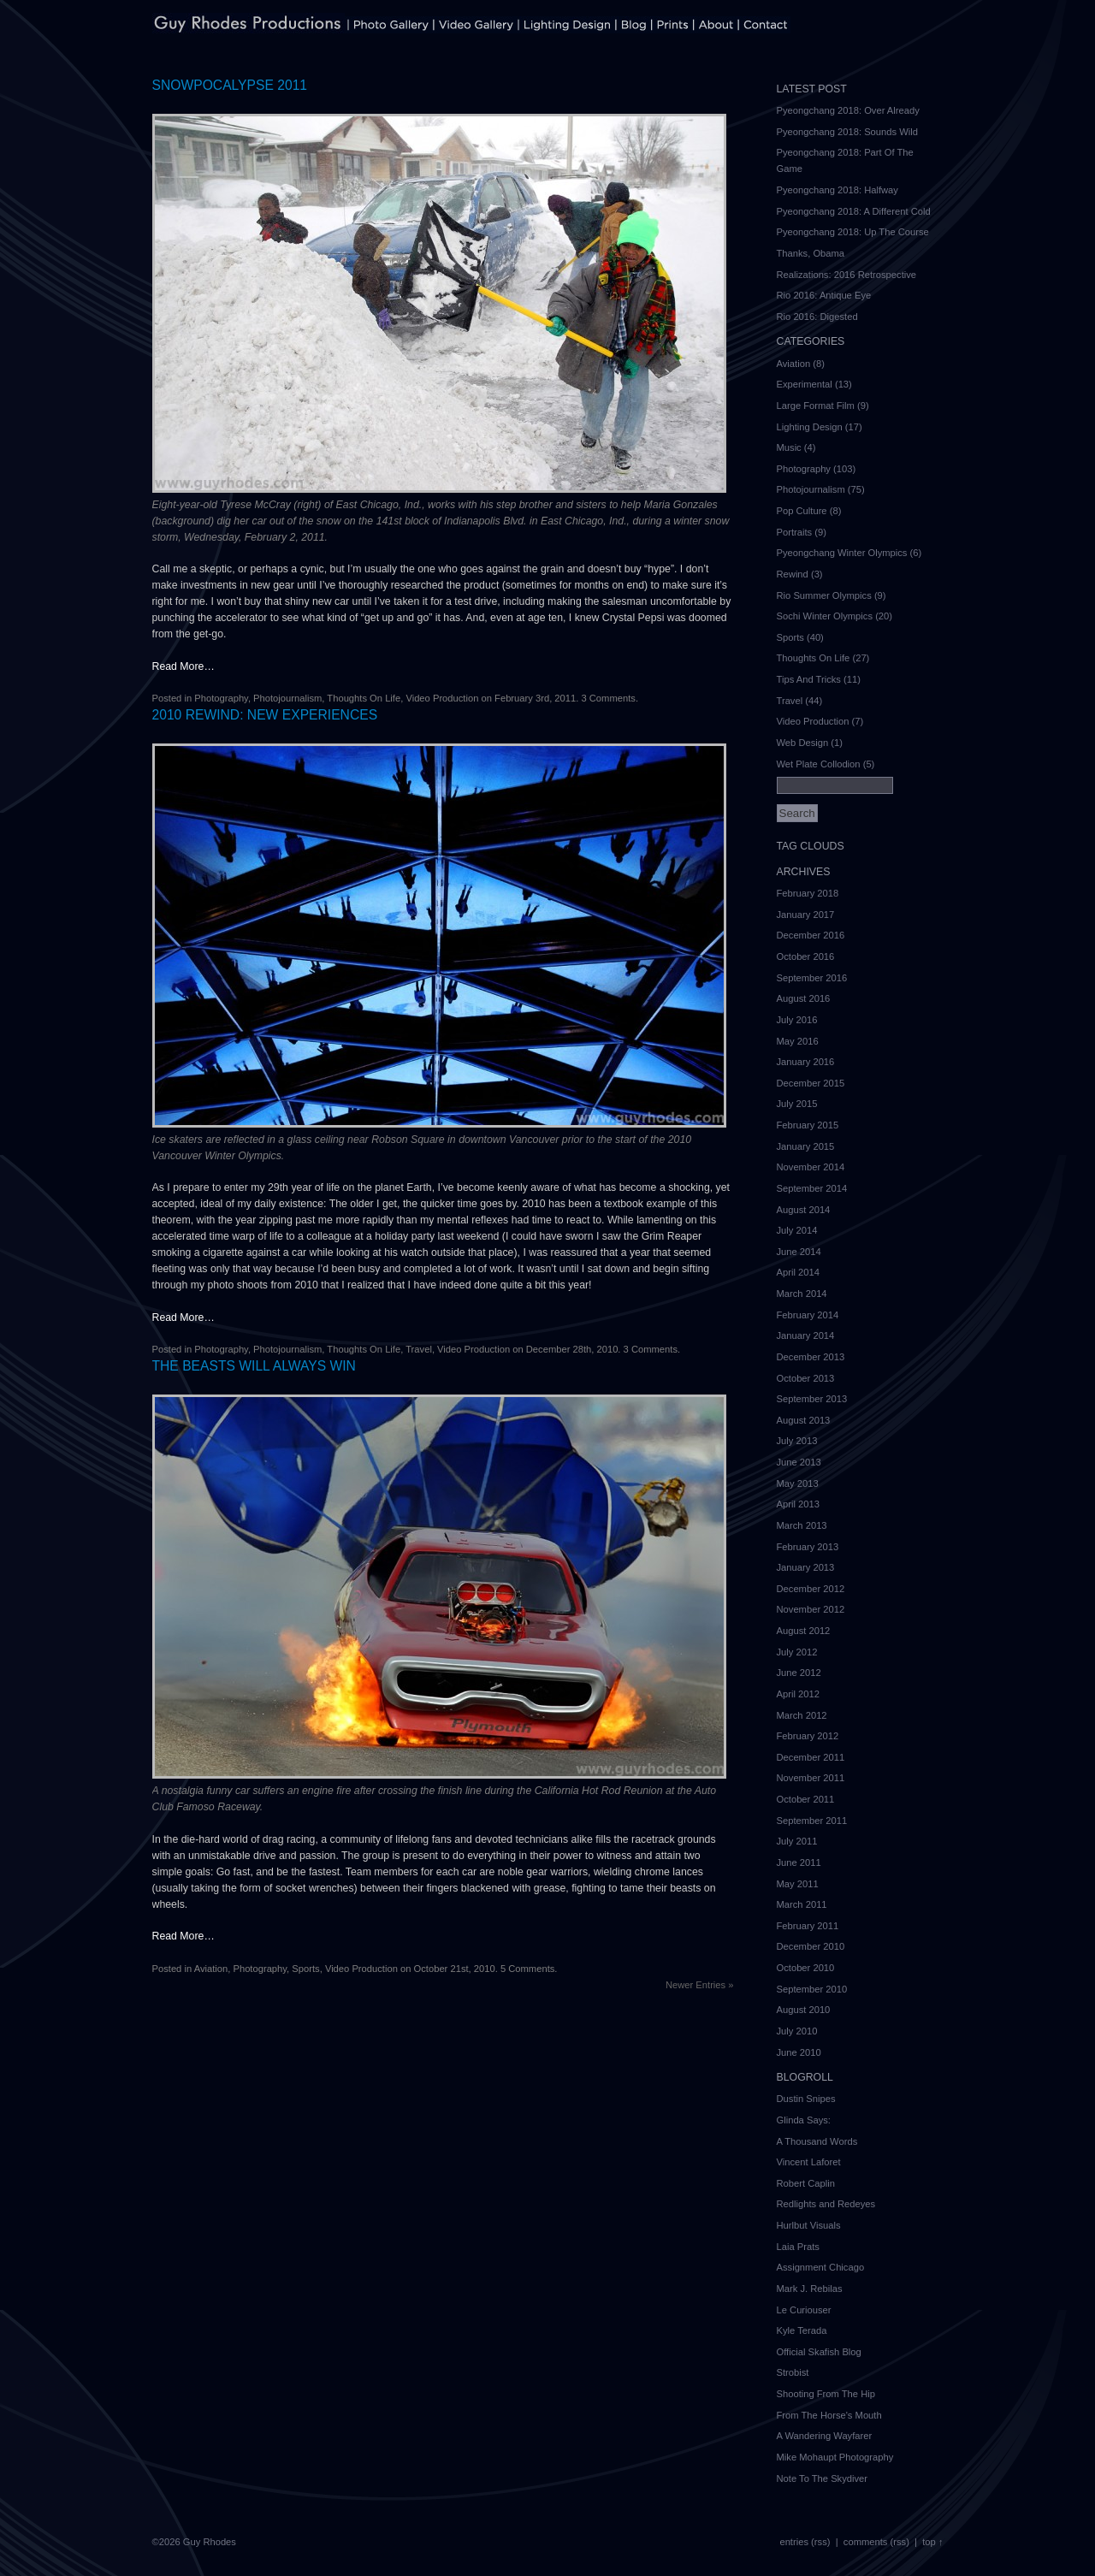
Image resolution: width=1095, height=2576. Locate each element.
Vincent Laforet (809, 2162)
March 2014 (802, 1293)
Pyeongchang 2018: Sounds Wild (847, 132)
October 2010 (806, 1968)
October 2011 (806, 1799)
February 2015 (808, 1125)
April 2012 (798, 1694)
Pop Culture (802, 511)
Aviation (211, 1968)
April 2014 (798, 1272)
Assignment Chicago (821, 2267)
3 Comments (608, 698)
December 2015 (811, 1083)
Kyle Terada (802, 2330)
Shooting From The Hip (826, 2394)
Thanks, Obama (811, 253)
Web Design (803, 742)
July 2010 (797, 2031)
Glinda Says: (804, 2120)
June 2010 (799, 2052)
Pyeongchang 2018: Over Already (848, 110)
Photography (221, 698)
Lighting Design (810, 427)
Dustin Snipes (806, 2098)
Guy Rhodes (209, 2542)
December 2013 (811, 1357)
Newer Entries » (700, 1985)
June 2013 (799, 1462)
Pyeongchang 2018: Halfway (837, 190)
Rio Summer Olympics (824, 595)
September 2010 (812, 1989)
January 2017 (806, 914)
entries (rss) (804, 2542)
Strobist (793, 2372)
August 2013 (804, 1420)
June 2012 (799, 1672)
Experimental (804, 384)
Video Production (441, 698)
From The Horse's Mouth (829, 2415)
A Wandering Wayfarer (825, 2436)
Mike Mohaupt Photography (835, 2457)
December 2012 (811, 1589)
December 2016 (811, 935)
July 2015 (797, 1104)
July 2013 (797, 1441)
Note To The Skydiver (822, 2478)
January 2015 (806, 1146)
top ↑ (932, 2542)
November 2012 (811, 1609)
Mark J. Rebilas (810, 2288)
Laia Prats (798, 2246)
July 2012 (797, 1652)
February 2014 (808, 1315)
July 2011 (797, 1841)
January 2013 (806, 1567)
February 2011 (808, 1926)
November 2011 (811, 1778)
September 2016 (812, 978)
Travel (418, 1349)
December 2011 (811, 1757)
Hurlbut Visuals (809, 2225)
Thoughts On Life (363, 698)
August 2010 (804, 2010)
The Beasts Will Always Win (254, 1366)
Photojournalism (287, 698)
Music (789, 447)
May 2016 (798, 1041)
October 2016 (806, 956)
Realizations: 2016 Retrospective (847, 274)
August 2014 (804, 1210)
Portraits (795, 532)
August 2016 (804, 998)
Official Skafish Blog (819, 2352)
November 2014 (811, 1167)
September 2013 (812, 1399)
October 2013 (806, 1378)
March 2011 (802, 1904)
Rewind (792, 574)
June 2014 (799, 1252)
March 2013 (802, 1525)
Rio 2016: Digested (817, 316)
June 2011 (799, 1862)
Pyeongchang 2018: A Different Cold (854, 211)
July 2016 (797, 1020)
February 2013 (808, 1547)
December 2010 (811, 1946)
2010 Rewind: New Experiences (265, 715)
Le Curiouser (804, 2310)
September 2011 (812, 1820)
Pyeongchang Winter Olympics (842, 553)
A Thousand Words (817, 2141)
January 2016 (806, 1062)
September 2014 (812, 1188)
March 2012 (802, 1715)
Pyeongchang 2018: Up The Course (853, 232)
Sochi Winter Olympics (825, 616)
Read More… (183, 666)
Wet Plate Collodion (819, 764)
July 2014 (797, 1230)
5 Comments (527, 1968)
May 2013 (798, 1483)
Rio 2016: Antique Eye (824, 295)
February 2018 (808, 893)
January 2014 (806, 1335)
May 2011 (798, 1884)
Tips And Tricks (809, 679)
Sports (305, 1968)
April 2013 (798, 1504)
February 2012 (808, 1736)
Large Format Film (816, 405)
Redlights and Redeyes (826, 2204)
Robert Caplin (806, 2183)
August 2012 (804, 1631)
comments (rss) (876, 2542)
